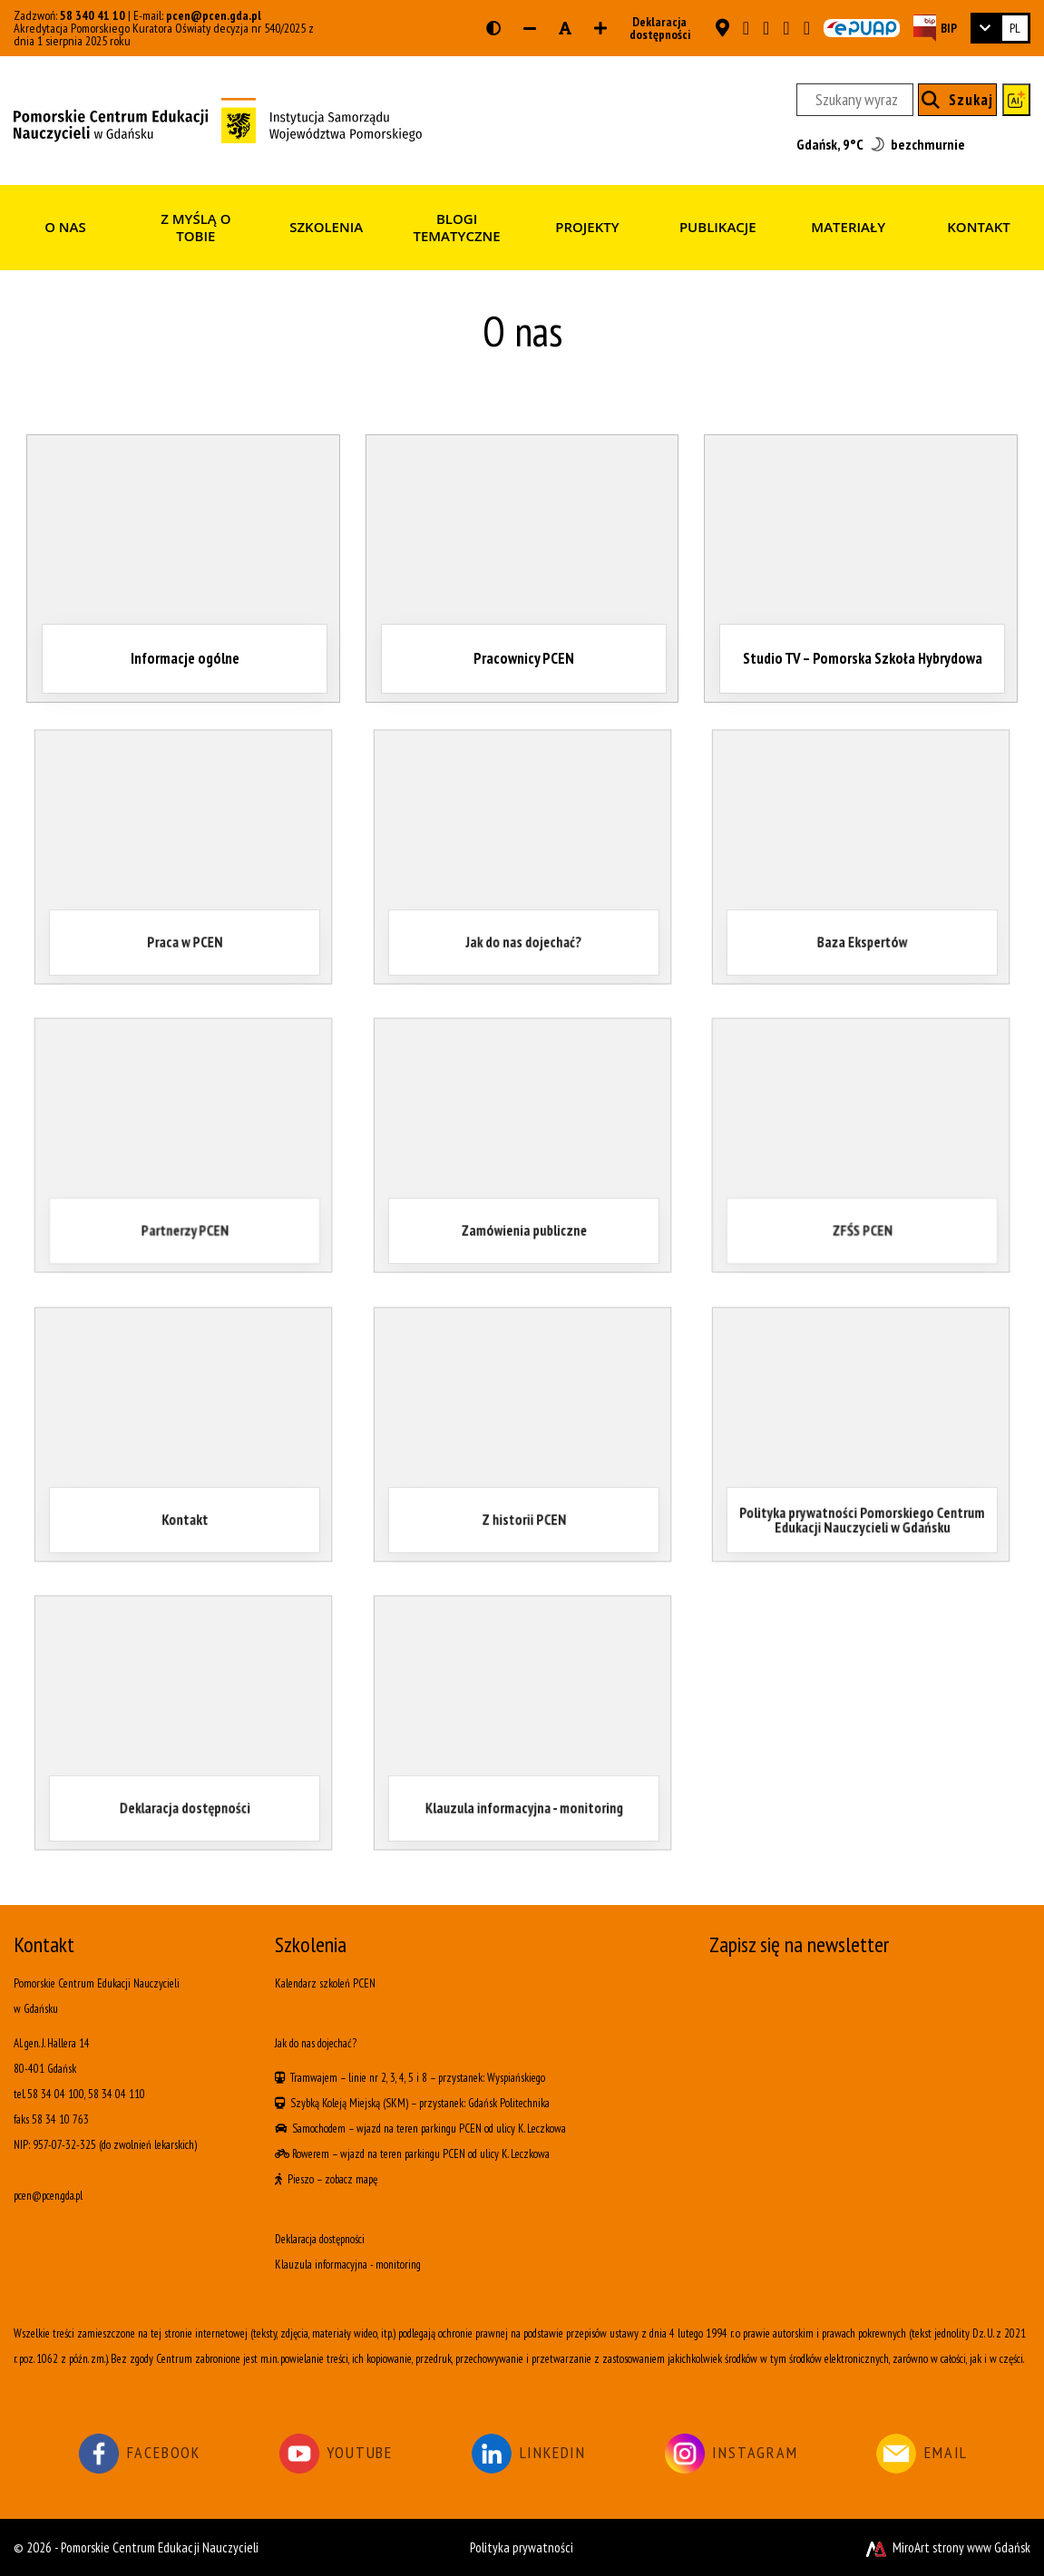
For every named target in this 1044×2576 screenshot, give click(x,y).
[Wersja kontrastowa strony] (493, 28)
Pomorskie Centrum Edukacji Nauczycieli (160, 2547)
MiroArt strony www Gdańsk (946, 2547)
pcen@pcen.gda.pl (213, 15)
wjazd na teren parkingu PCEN (419, 2128)
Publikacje (717, 227)
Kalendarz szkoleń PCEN (325, 1983)
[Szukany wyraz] (854, 99)
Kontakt (978, 227)
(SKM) (395, 2103)
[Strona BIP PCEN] (935, 28)
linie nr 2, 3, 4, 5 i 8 (387, 2077)
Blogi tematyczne (456, 227)
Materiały (848, 227)
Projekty (587, 227)
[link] (1000, 28)
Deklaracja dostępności (654, 28)
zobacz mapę (351, 2179)
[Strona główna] (218, 119)
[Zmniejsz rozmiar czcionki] (529, 28)
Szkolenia (326, 227)
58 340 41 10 (92, 15)
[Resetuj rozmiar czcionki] (565, 28)
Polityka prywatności (521, 2547)
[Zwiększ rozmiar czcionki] (600, 28)
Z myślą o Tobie (195, 227)
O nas (65, 227)
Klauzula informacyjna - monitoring (348, 2264)
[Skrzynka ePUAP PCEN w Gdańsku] (862, 28)
